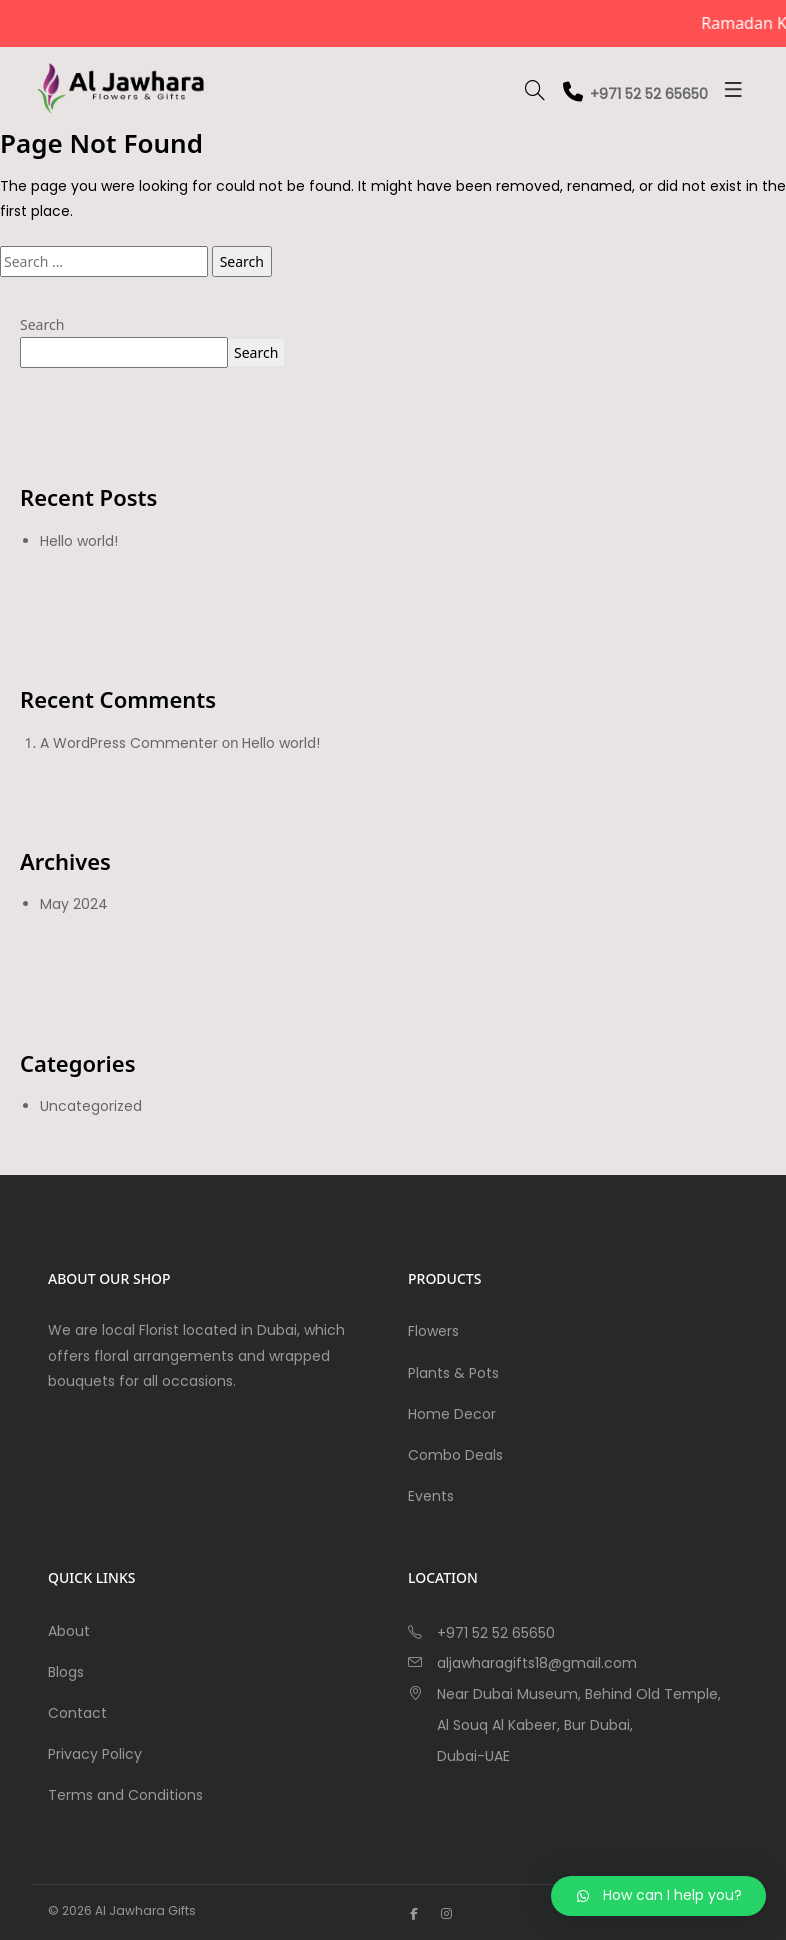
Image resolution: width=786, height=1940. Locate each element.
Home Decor (452, 1414)
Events (431, 1496)
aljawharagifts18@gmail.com (537, 1663)
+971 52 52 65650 (634, 94)
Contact (77, 1713)
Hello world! (79, 541)
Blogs (66, 1672)
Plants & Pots (453, 1373)
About (69, 1631)
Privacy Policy (95, 1754)
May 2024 (74, 904)
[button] (658, 1896)
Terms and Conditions (125, 1795)
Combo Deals (455, 1455)
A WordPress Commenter (129, 743)
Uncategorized (91, 1106)
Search (42, 324)
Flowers (433, 1331)
